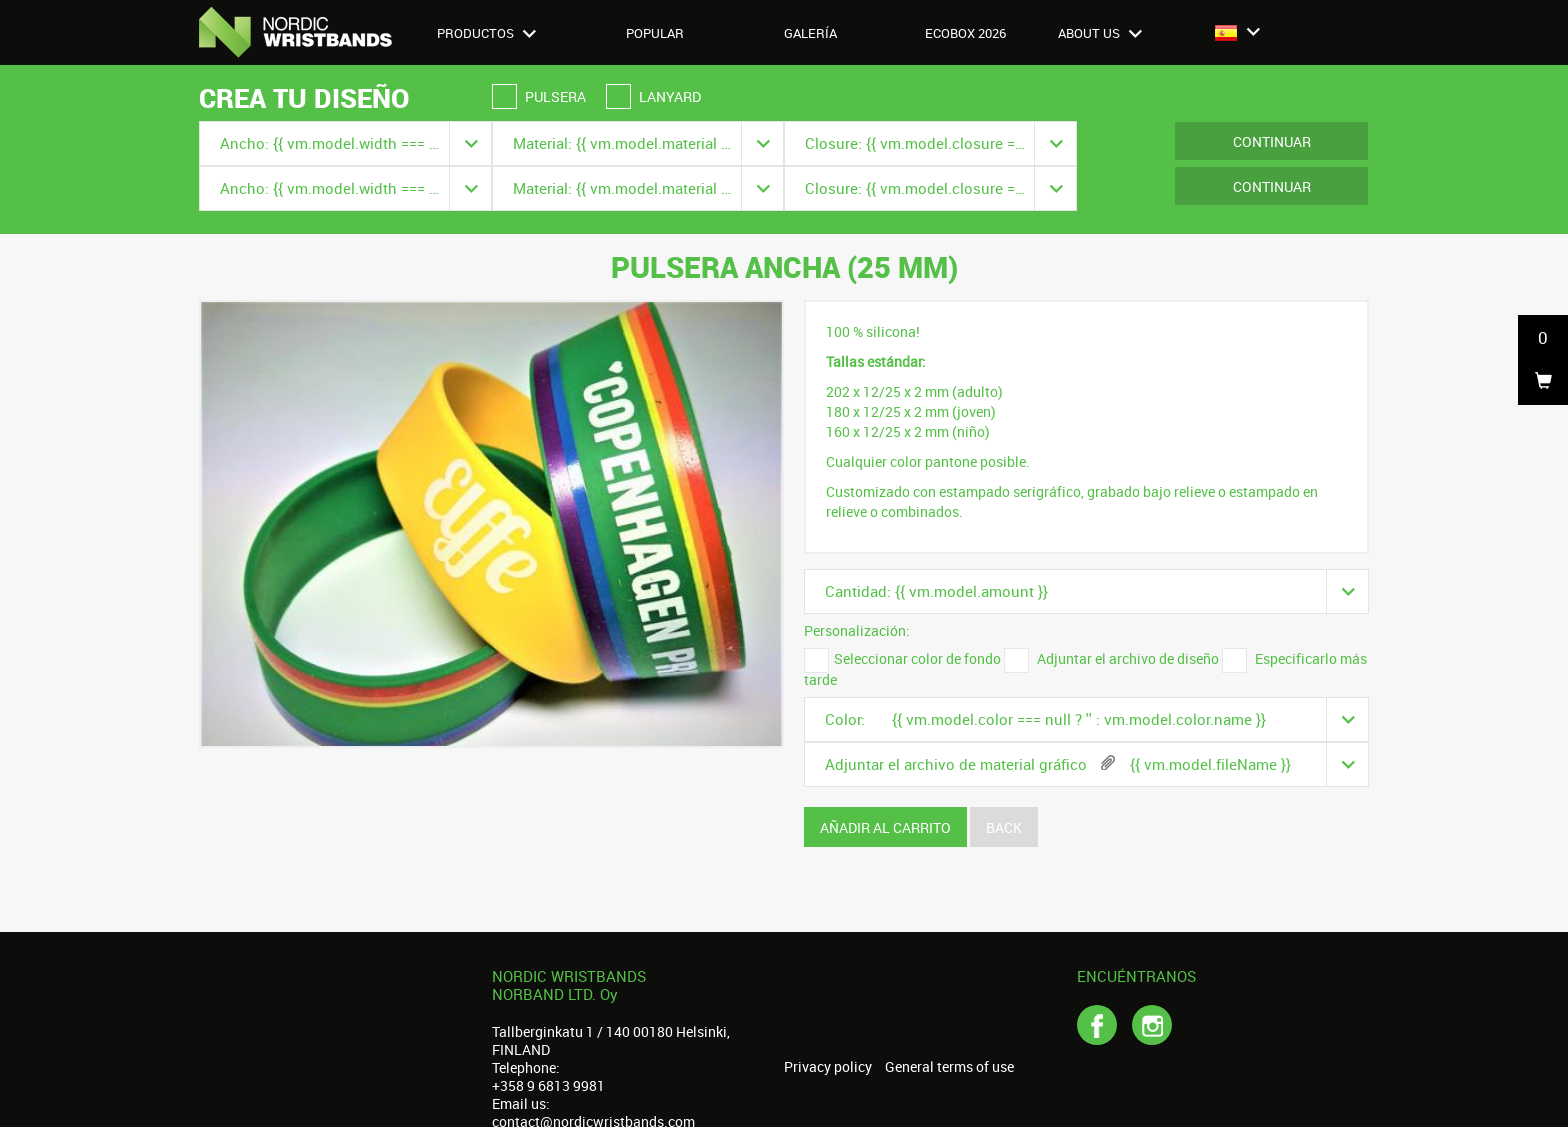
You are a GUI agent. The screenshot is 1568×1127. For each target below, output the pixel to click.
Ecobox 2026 (965, 33)
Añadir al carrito (885, 827)
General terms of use (949, 1067)
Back (1004, 827)
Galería (810, 33)
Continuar (1272, 141)
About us (1100, 33)
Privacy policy (828, 1067)
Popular (655, 33)
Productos (486, 33)
